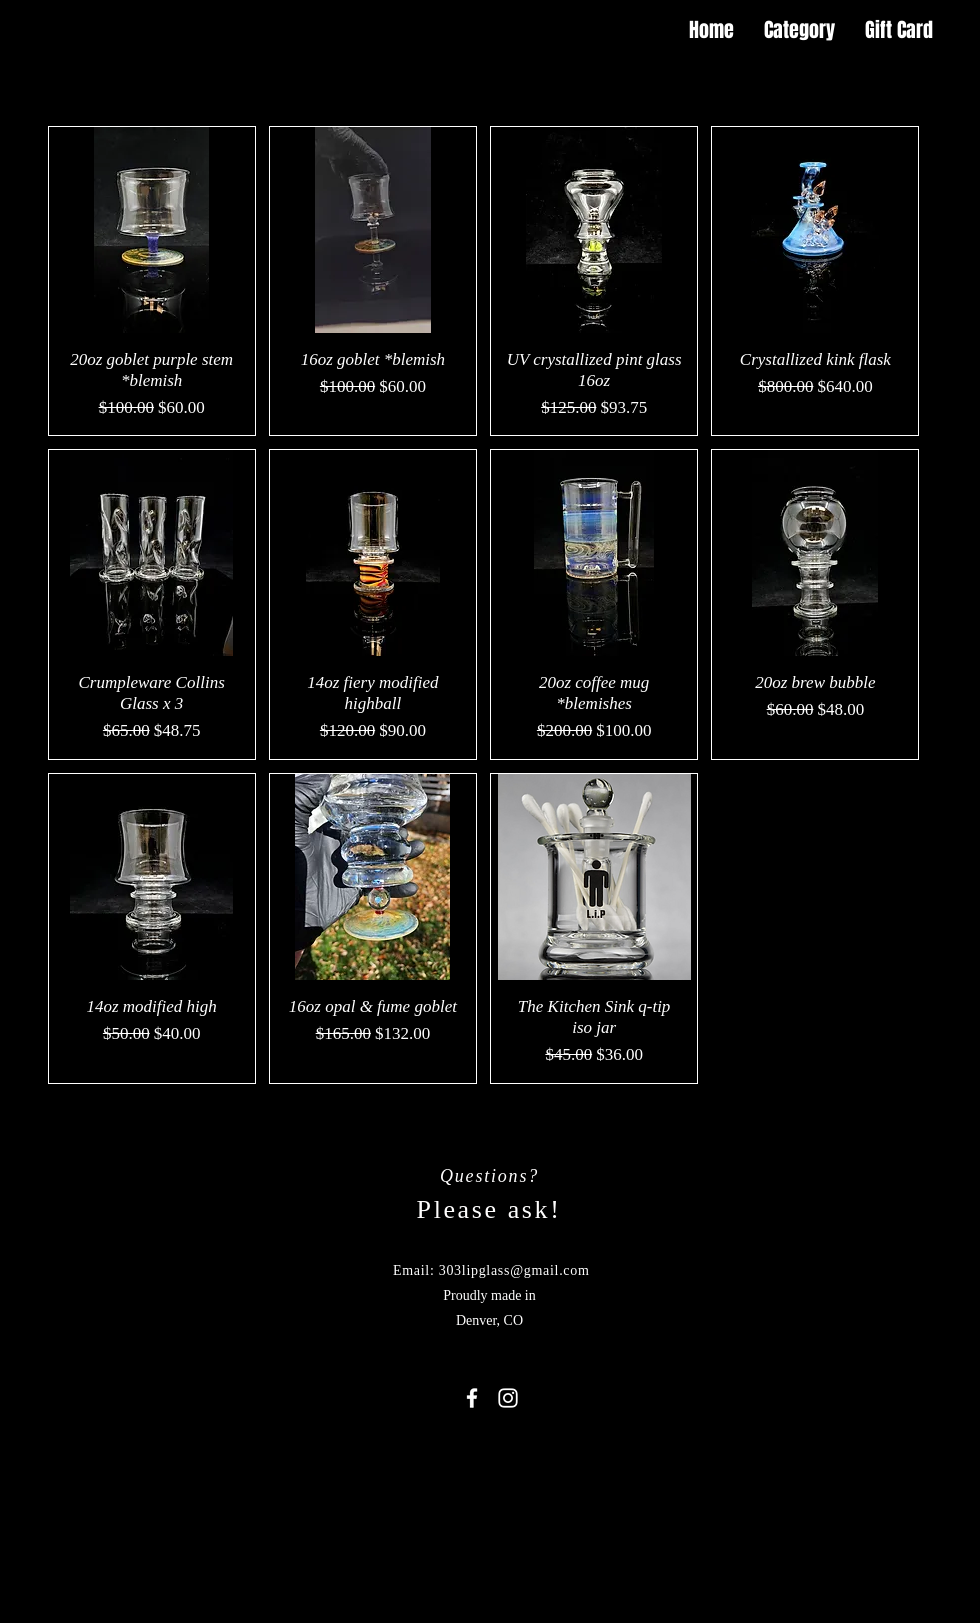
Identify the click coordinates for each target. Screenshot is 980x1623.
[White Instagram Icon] (508, 1398)
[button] (965, 30)
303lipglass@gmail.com (514, 1270)
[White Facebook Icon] (472, 1398)
